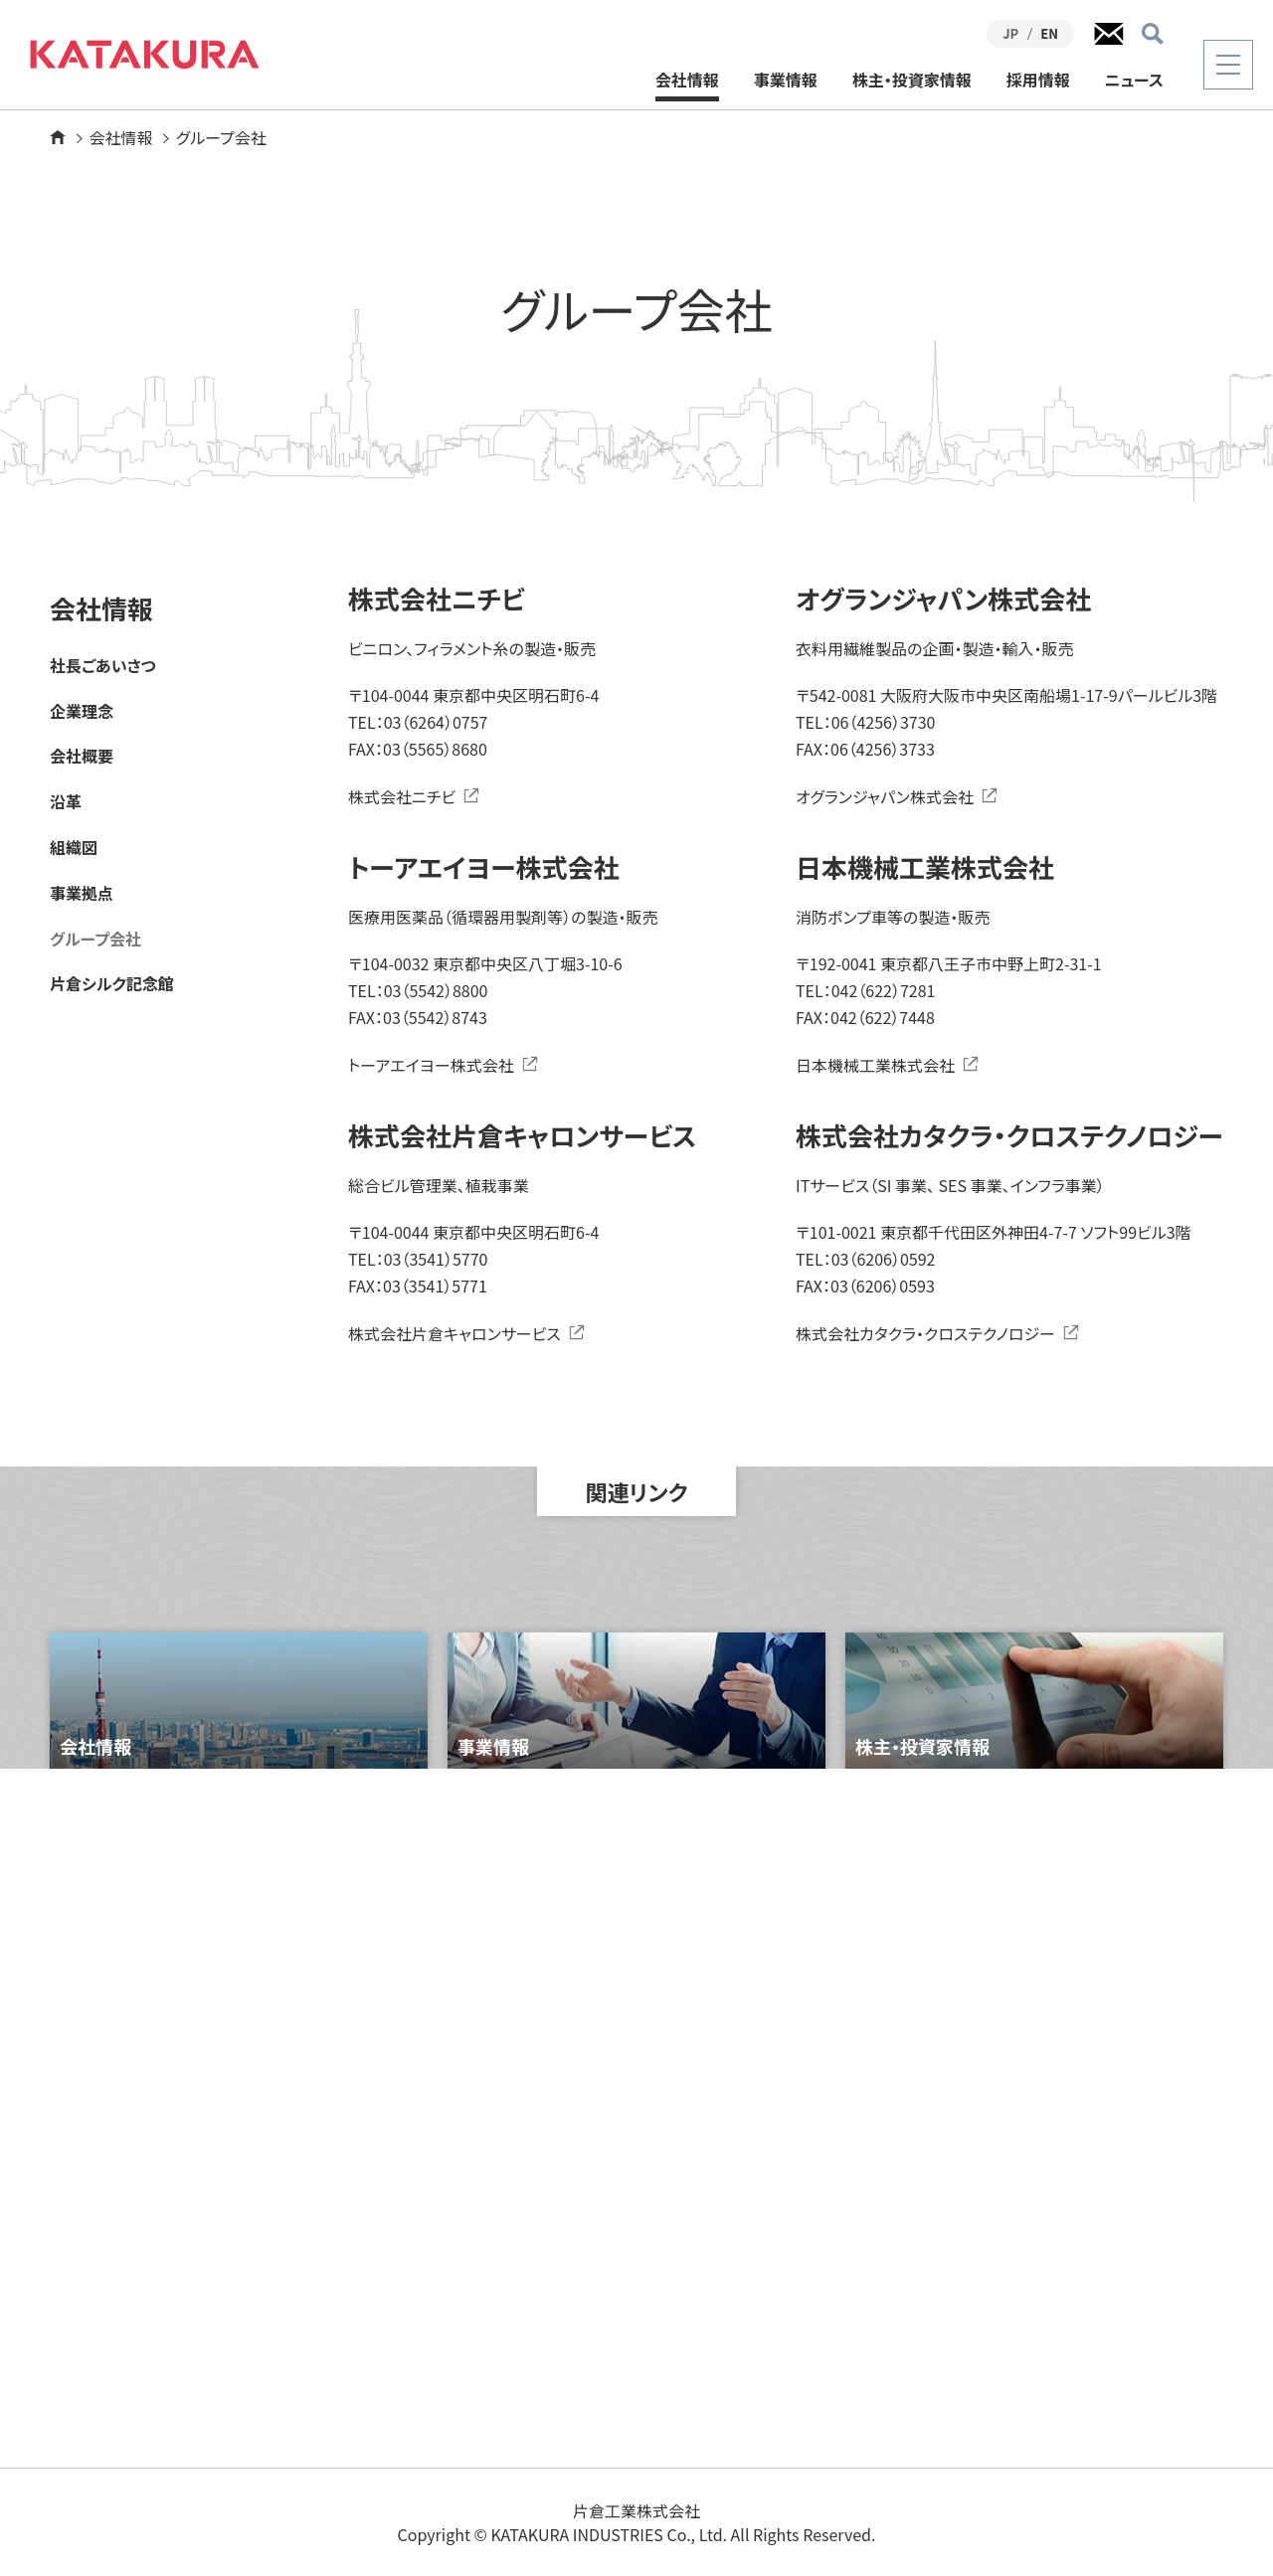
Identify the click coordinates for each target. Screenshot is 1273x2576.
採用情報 (1038, 80)
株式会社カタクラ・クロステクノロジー (925, 1333)
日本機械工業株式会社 (875, 1065)
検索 (1153, 34)
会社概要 (81, 756)
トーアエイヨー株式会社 (431, 1065)
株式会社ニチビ (401, 796)
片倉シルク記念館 (112, 983)
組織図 (73, 847)
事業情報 (786, 80)
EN (1049, 33)
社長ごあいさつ (103, 665)
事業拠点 (81, 893)
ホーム (58, 137)
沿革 (66, 801)
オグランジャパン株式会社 (885, 796)
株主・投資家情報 (912, 80)
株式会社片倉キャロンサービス (454, 1333)
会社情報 (687, 80)
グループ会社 (95, 939)
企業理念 (81, 711)
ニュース (1134, 80)
